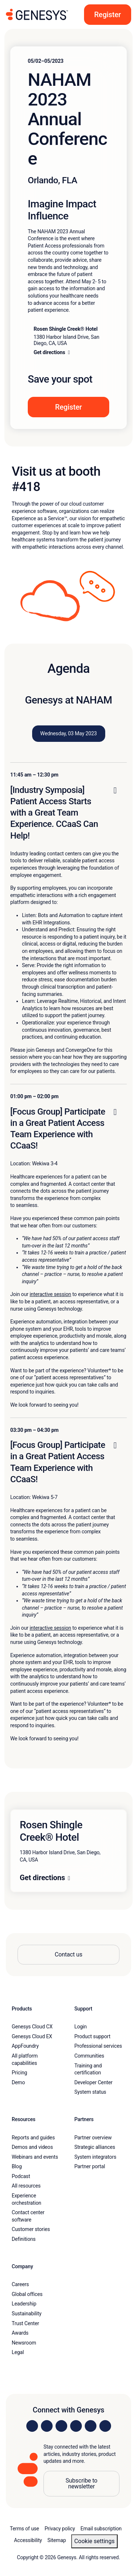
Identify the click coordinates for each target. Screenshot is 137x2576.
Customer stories (31, 2229)
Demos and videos (32, 2147)
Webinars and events (35, 2157)
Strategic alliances (95, 2147)
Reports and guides (33, 2137)
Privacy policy (60, 2528)
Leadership (24, 2304)
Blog (17, 2166)
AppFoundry (25, 2046)
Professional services (98, 2046)
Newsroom (24, 2343)
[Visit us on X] (61, 2426)
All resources (26, 2186)
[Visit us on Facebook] (76, 2426)
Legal (18, 2352)
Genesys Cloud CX (32, 2026)
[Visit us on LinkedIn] (32, 2426)
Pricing (19, 2072)
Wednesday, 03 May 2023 (68, 733)
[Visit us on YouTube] (90, 2426)
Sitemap (56, 2540)
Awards (20, 2333)
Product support (93, 2036)
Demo (18, 2082)
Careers (20, 2284)
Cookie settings (94, 2541)
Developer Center (94, 2082)
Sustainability (27, 2313)
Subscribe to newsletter (81, 2483)
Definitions (23, 2239)
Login (81, 2026)
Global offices (27, 2294)
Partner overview (93, 2137)
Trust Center (25, 2323)
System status (90, 2092)
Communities (89, 2056)
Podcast (21, 2176)
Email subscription (101, 2528)
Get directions (42, 1877)
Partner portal (90, 2166)
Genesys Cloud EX (32, 2036)
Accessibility (28, 2540)
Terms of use (24, 2528)
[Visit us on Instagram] (47, 2426)
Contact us (69, 1954)
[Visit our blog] (105, 2426)
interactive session (50, 1294)
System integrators (96, 2157)
